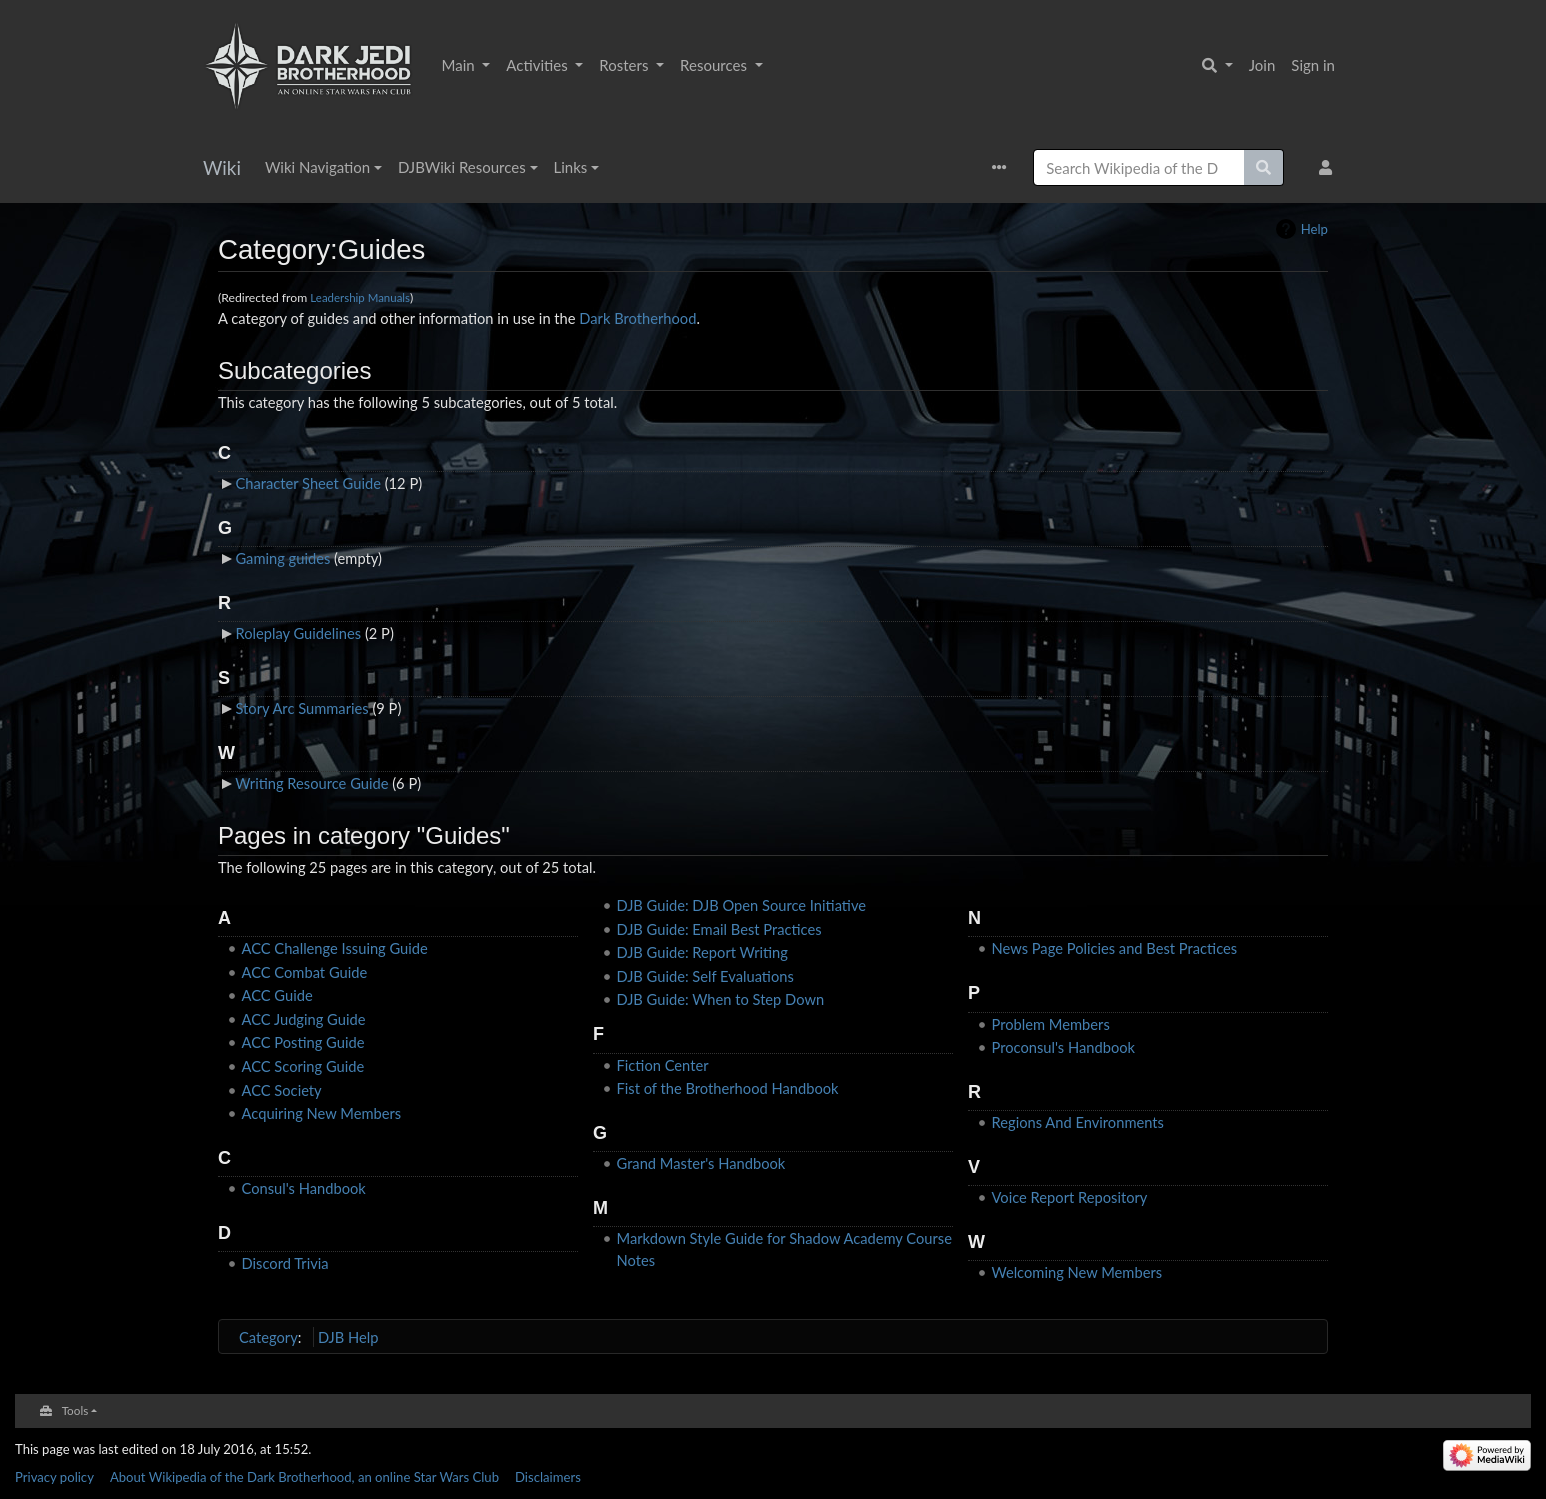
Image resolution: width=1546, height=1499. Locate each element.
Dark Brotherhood (637, 318)
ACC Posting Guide (303, 1042)
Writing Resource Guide (311, 783)
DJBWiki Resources (462, 167)
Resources (715, 65)
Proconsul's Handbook (1064, 1047)
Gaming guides (282, 558)
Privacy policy (54, 1477)
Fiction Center (663, 1065)
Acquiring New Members (322, 1113)
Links (571, 167)
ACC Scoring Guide (303, 1066)
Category (268, 1337)
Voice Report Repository (1070, 1197)
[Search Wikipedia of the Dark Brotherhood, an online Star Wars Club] (1139, 167)
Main (460, 65)
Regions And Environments (1078, 1122)
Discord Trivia (285, 1263)
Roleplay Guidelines (298, 633)
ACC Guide (277, 995)
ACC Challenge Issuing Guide (335, 948)
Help (1314, 229)
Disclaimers (548, 1477)
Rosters (625, 65)
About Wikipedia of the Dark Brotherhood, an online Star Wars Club (304, 1477)
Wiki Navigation (317, 167)
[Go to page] (1264, 167)
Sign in (1313, 65)
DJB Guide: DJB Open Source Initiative (742, 905)
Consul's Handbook (304, 1188)
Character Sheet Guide (307, 483)
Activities (538, 65)
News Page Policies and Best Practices (1115, 948)
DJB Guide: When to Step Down (721, 999)
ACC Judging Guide (304, 1019)
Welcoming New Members (1077, 1272)
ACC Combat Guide (305, 972)
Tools (75, 1410)
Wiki (222, 167)
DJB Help (348, 1337)
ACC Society (282, 1090)
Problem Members (1051, 1024)
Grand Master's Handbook (701, 1163)
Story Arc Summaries (301, 708)
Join (1262, 65)
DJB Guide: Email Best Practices (719, 929)
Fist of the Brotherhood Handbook (728, 1088)
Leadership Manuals (360, 297)
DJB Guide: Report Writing (702, 952)
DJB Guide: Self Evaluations (705, 976)
